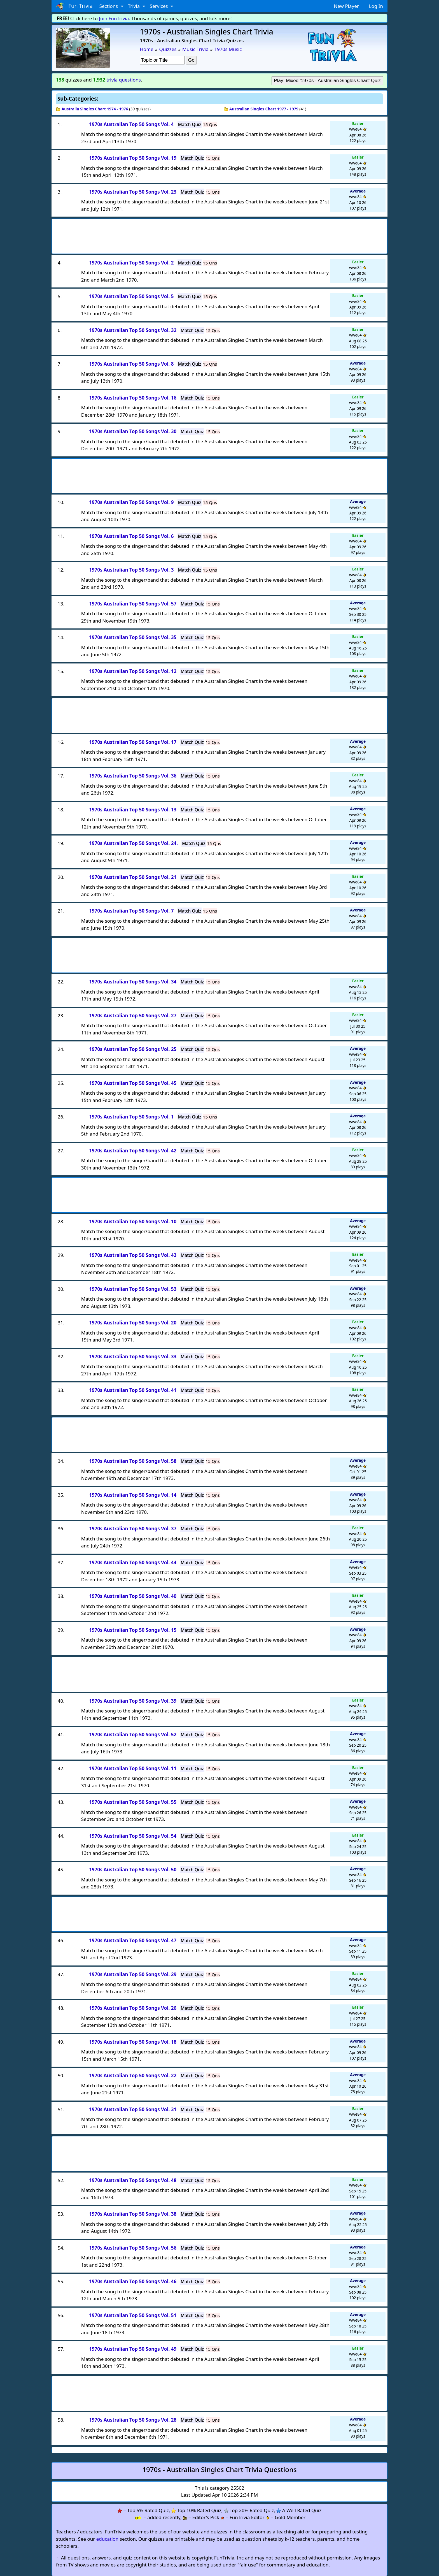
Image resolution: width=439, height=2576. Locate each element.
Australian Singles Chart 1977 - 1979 (263, 109)
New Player (346, 6)
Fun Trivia (74, 6)
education (107, 2539)
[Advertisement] (219, 234)
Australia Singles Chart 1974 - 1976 (95, 109)
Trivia (134, 6)
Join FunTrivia (114, 18)
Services (159, 6)
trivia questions (123, 79)
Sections (109, 6)
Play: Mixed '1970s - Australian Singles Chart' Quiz (327, 80)
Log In (376, 6)
